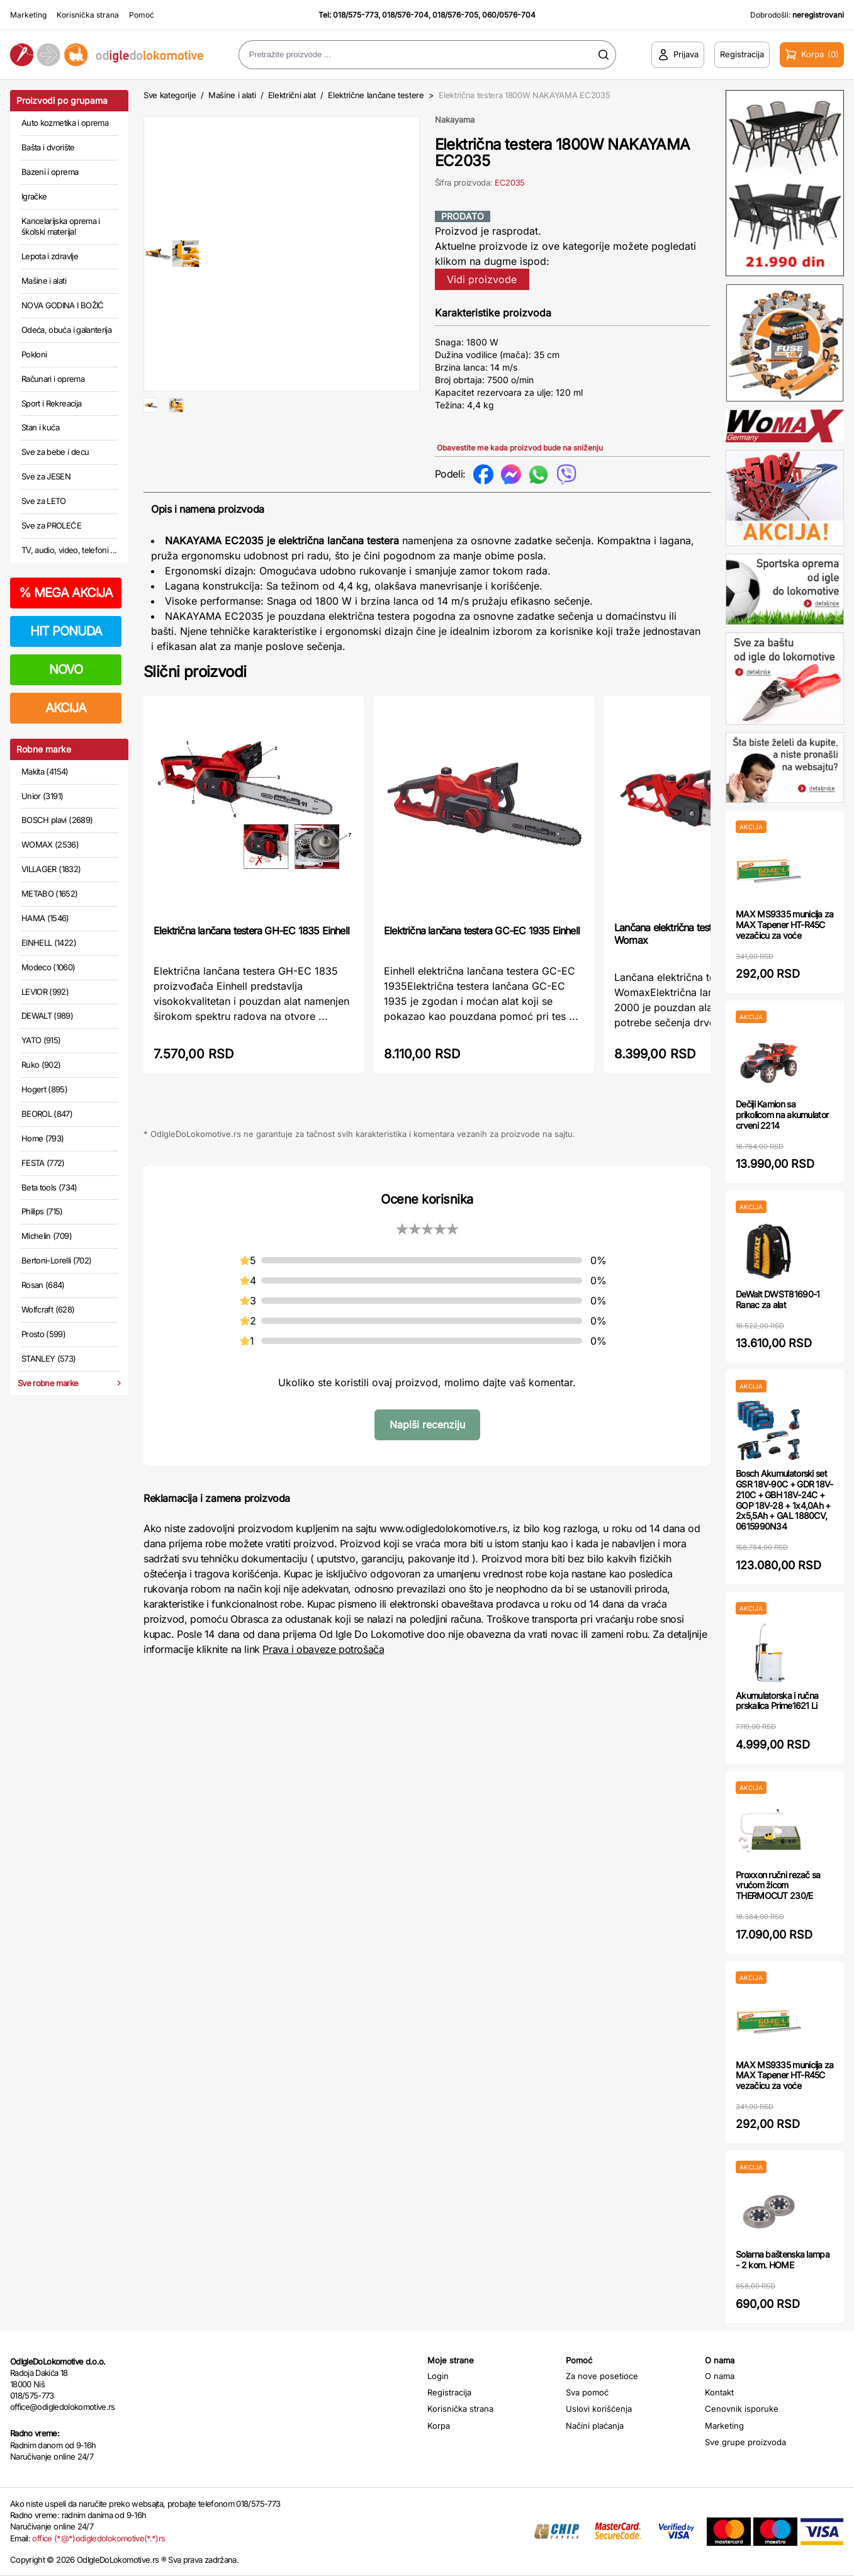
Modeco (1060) (48, 967)
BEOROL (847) (46, 1114)
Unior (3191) (42, 796)
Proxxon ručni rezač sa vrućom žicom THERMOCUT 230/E (778, 1885)
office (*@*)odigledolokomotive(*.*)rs (98, 2538)
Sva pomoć (587, 2392)
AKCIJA (65, 707)
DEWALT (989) (47, 1016)
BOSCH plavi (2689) (57, 820)
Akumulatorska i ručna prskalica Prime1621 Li (777, 1700)
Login (438, 2376)
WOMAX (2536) (50, 844)
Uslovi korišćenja (599, 2409)
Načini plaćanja (595, 2426)
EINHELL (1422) (48, 943)
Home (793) (42, 1138)
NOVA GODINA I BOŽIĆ (62, 305)
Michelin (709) (46, 1236)
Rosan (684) (43, 1285)
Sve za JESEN (45, 476)
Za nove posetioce (602, 2376)
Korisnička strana (88, 15)
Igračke (34, 196)
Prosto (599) (43, 1334)
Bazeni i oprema (49, 172)
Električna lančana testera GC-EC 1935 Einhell (482, 930)
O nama (719, 2376)
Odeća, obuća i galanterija (66, 330)
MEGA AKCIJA (66, 592)
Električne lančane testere (376, 95)
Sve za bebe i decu (55, 452)
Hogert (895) (44, 1089)
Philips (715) (42, 1211)
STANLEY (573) (48, 1358)
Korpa (438, 2426)
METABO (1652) (49, 893)
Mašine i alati (43, 281)
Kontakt (719, 2392)
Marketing (28, 15)
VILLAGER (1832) (51, 869)
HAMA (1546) (45, 918)
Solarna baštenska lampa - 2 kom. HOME (782, 2259)
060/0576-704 (509, 15)
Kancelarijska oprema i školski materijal (60, 226)
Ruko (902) (41, 1065)
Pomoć (141, 15)
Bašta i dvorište (48, 147)
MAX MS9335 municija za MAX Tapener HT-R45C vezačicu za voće (785, 925)
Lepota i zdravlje (49, 256)
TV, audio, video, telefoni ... (69, 550)
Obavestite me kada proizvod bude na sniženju (520, 447)
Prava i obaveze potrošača (323, 1649)
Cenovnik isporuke (741, 2409)
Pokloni (34, 354)
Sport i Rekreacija (51, 403)
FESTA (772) (43, 1163)
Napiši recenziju (427, 1424)
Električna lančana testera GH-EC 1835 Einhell (251, 930)
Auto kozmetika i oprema (64, 123)
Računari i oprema (52, 379)
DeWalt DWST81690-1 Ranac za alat (777, 1299)
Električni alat (292, 95)
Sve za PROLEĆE (51, 525)
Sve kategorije (169, 95)
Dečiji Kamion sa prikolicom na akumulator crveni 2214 (782, 1115)
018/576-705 (455, 15)
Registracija (449, 2392)
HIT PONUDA (66, 631)
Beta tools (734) (49, 1187)
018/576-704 (405, 15)
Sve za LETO (43, 501)
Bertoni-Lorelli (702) (56, 1260)
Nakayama (455, 120)
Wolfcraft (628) (47, 1309)
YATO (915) (41, 1040)
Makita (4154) (45, 771)
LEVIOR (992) (45, 992)
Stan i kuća (40, 427)
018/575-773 (355, 15)
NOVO (65, 669)
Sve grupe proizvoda (745, 2442)
